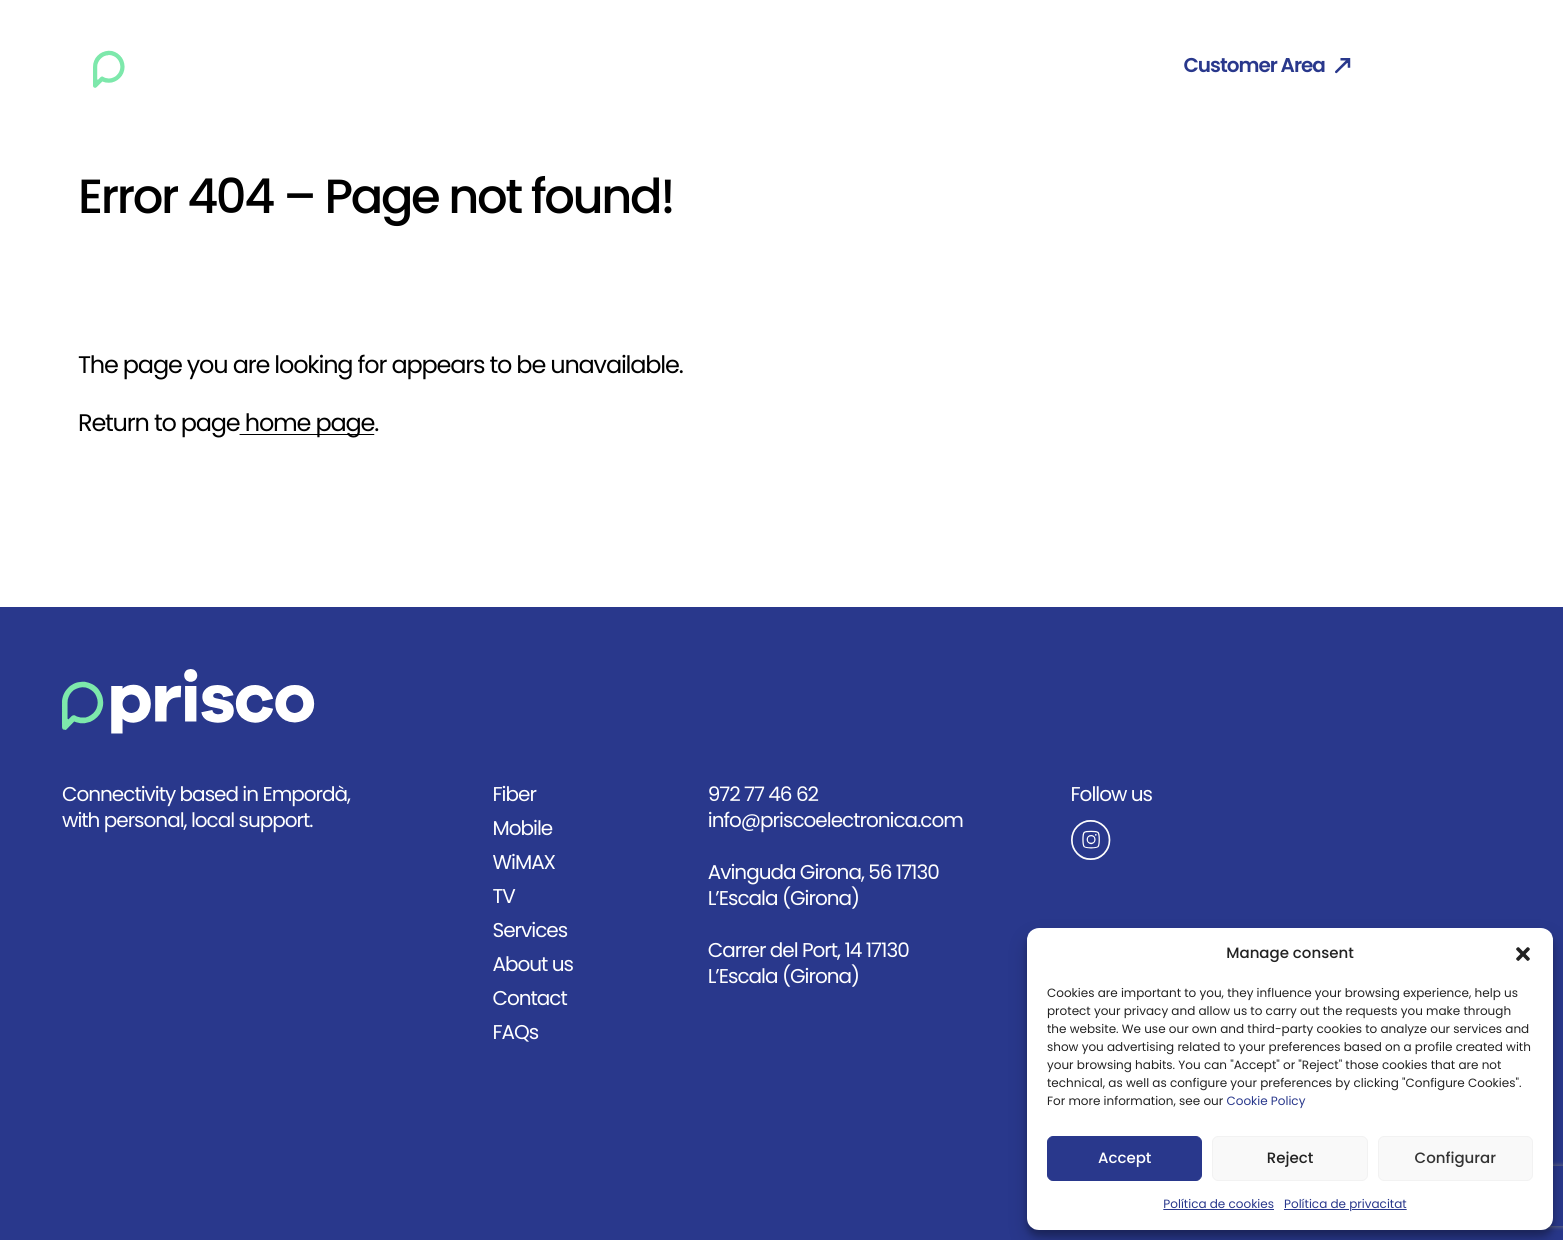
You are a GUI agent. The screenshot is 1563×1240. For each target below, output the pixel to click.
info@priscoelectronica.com (835, 820)
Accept (1124, 1159)
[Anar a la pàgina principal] (188, 701)
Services (858, 65)
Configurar (1455, 1159)
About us (970, 65)
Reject (1290, 1159)
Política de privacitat (1345, 1205)
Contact (1081, 65)
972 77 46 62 (763, 794)
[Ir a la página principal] (190, 66)
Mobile (602, 65)
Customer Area (1266, 65)
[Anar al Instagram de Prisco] (1178, 840)
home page (307, 424)
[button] (1523, 954)
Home (434, 65)
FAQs (515, 1032)
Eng (1432, 65)
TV (776, 65)
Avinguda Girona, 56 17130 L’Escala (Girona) (823, 885)
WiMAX (698, 65)
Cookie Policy (1265, 1102)
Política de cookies (1218, 1205)
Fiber (516, 65)
